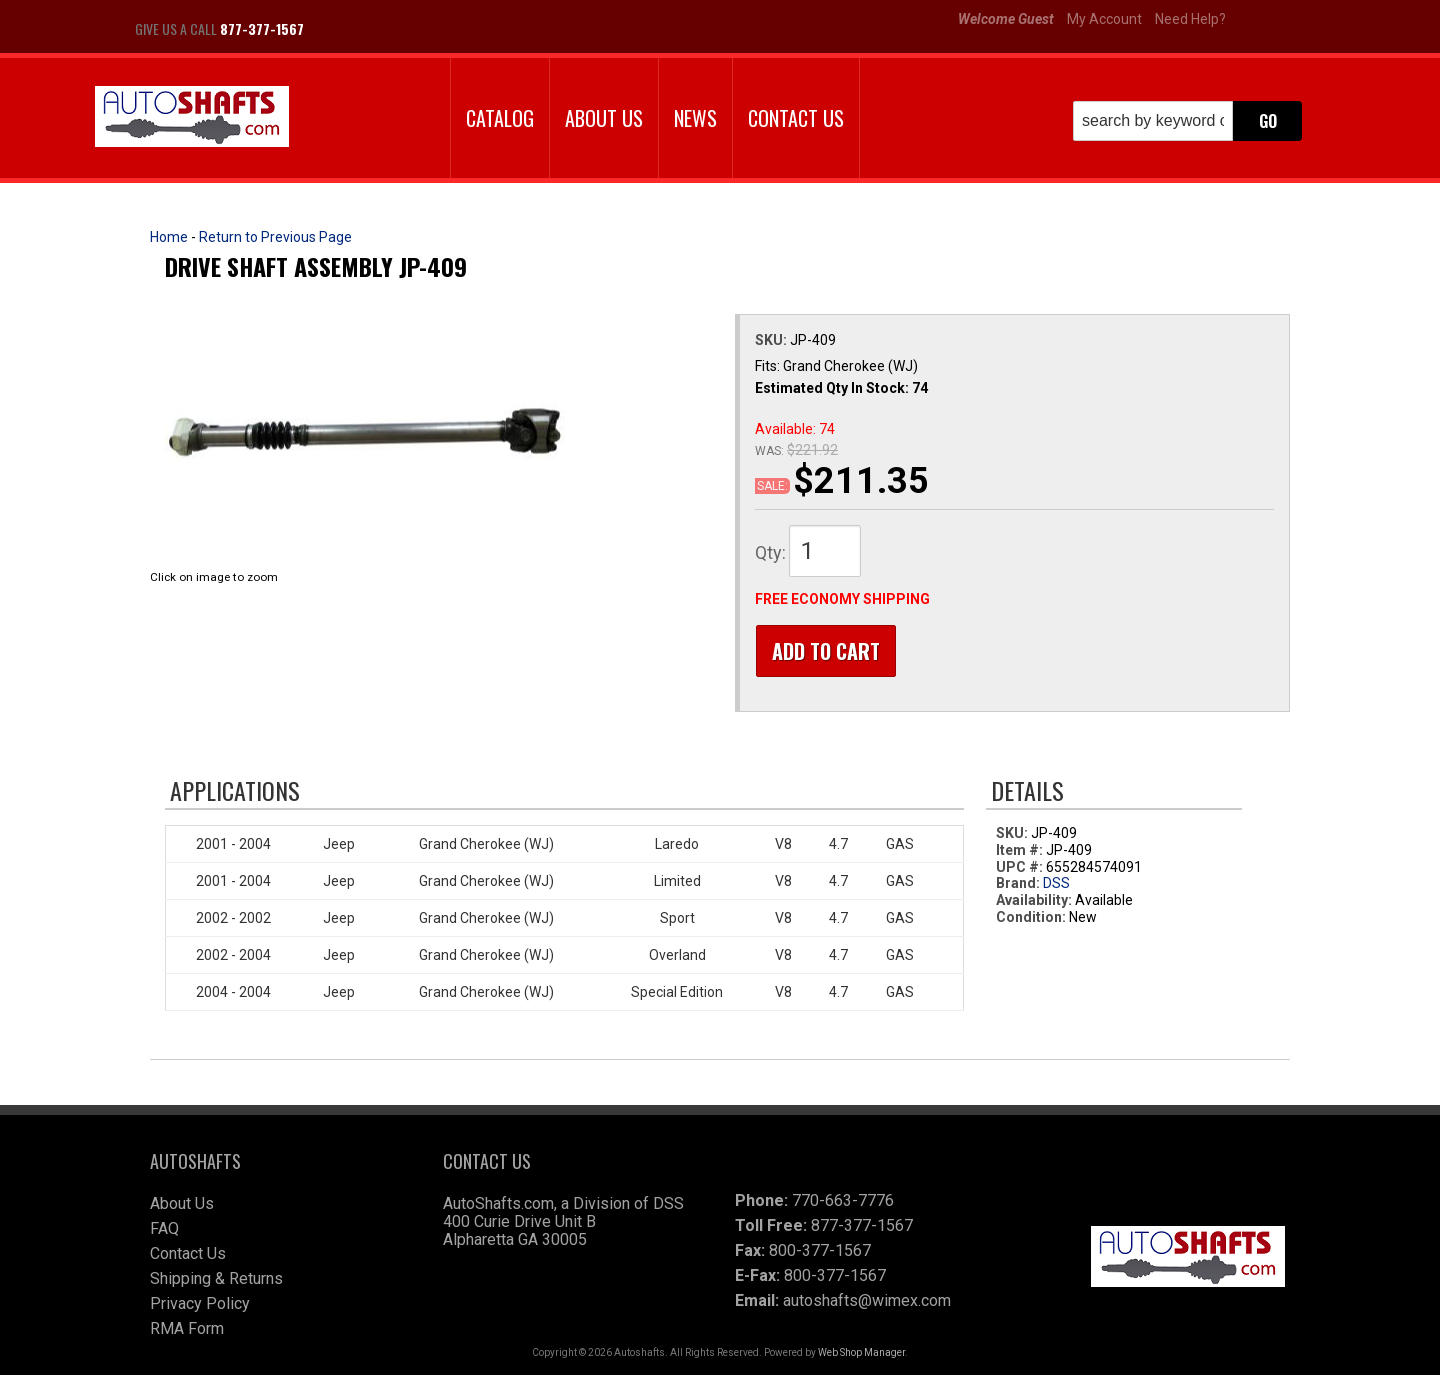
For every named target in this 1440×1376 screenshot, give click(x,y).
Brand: (1018, 885)
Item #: (1021, 851)
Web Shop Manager (861, 1353)
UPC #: (1021, 868)
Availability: (1034, 902)
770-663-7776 (843, 1201)
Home (169, 237)
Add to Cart (825, 651)
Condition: (1031, 918)
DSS (1056, 885)
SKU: (772, 340)
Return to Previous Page (275, 237)
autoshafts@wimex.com (867, 1301)
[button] (1187, 121)
